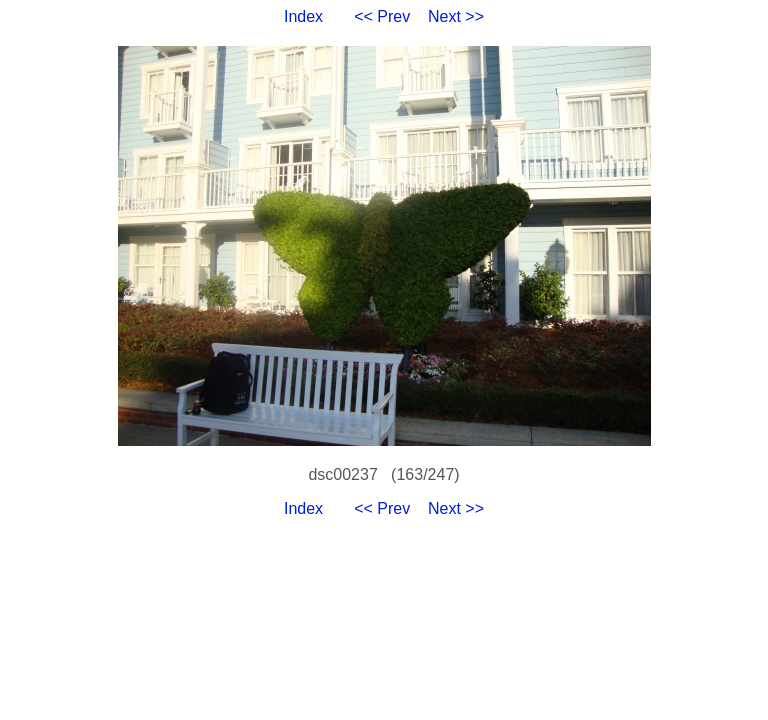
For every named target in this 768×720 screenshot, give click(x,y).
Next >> (456, 16)
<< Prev (382, 16)
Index (303, 16)
